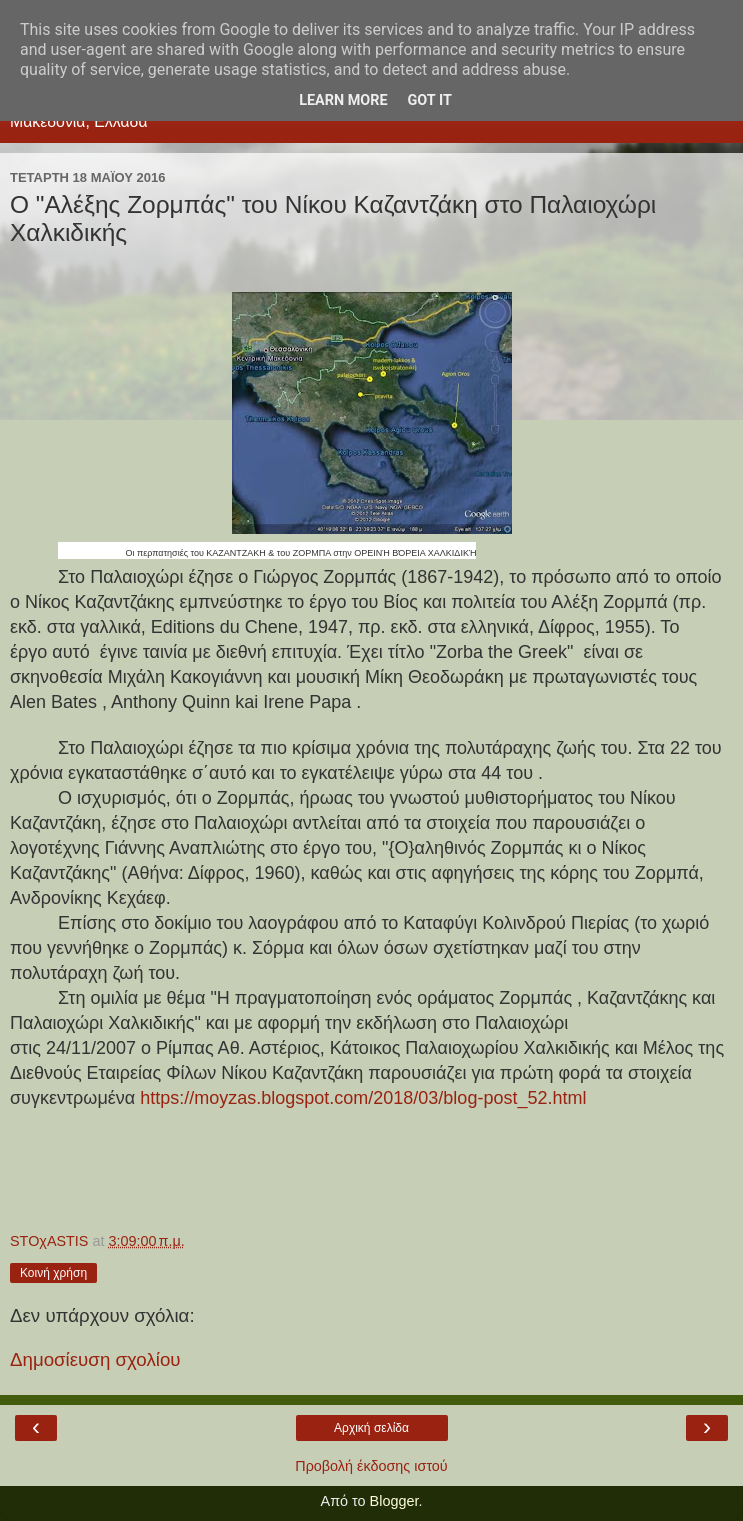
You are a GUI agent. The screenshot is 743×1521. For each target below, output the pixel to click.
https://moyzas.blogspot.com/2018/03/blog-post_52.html (363, 1098)
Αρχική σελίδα (371, 1428)
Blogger (394, 1501)
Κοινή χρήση (53, 1273)
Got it (430, 100)
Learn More (343, 100)
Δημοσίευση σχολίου (95, 1359)
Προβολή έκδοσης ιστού (371, 1466)
